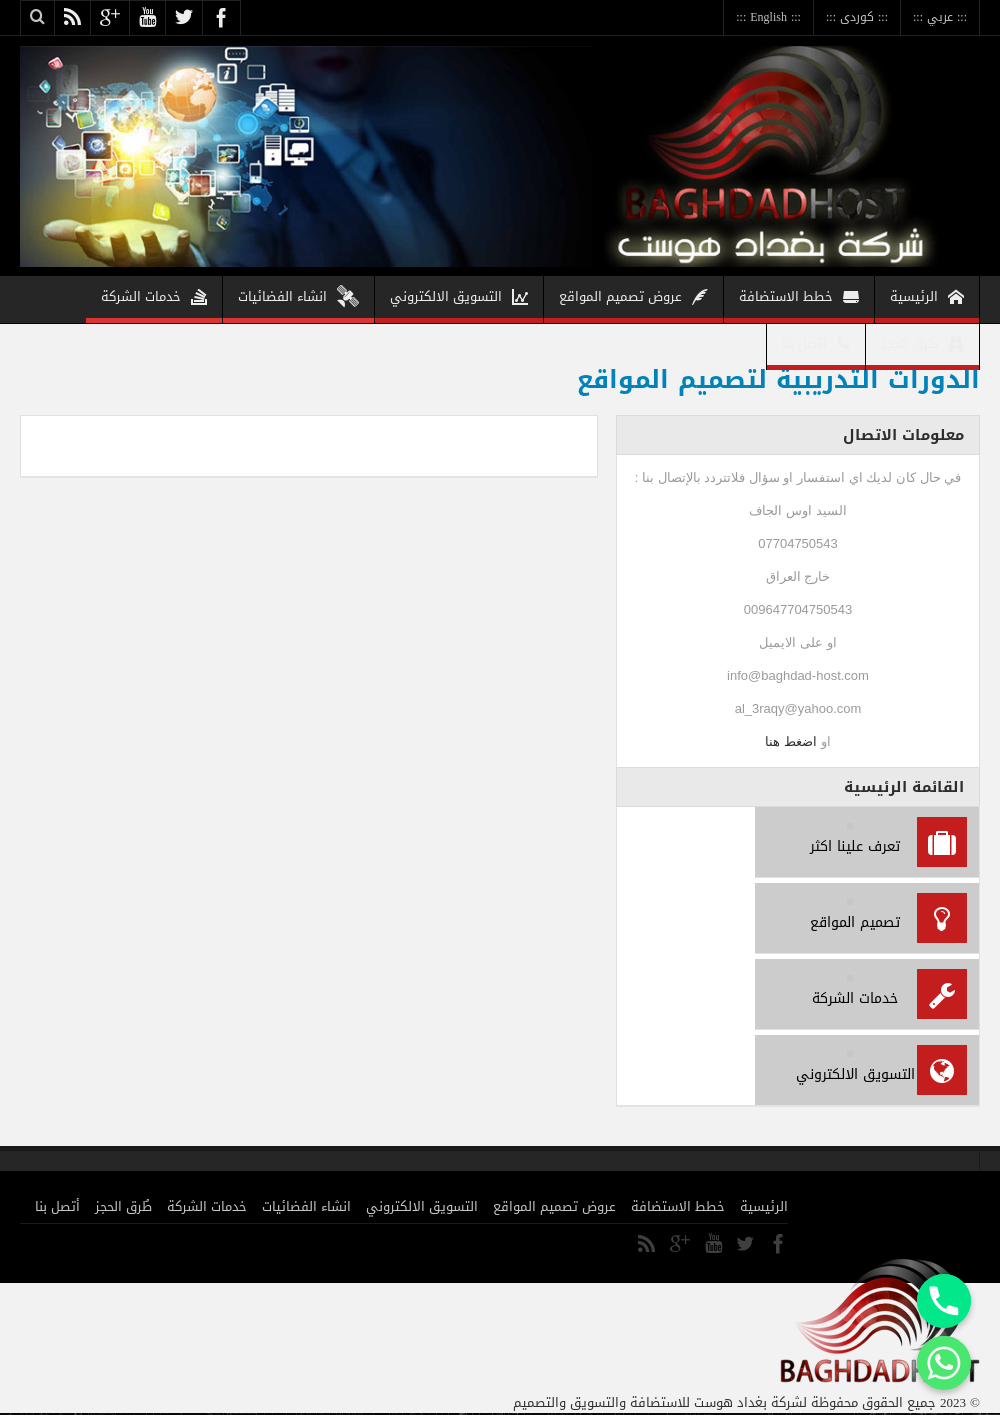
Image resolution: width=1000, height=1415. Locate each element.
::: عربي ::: (940, 17)
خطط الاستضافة (799, 299)
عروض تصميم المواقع (633, 299)
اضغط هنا (791, 741)
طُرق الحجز (922, 346)
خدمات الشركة (154, 299)
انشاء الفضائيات (298, 299)
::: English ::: (768, 17)
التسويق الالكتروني (459, 299)
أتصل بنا (816, 346)
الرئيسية (927, 299)
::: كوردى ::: (857, 17)
